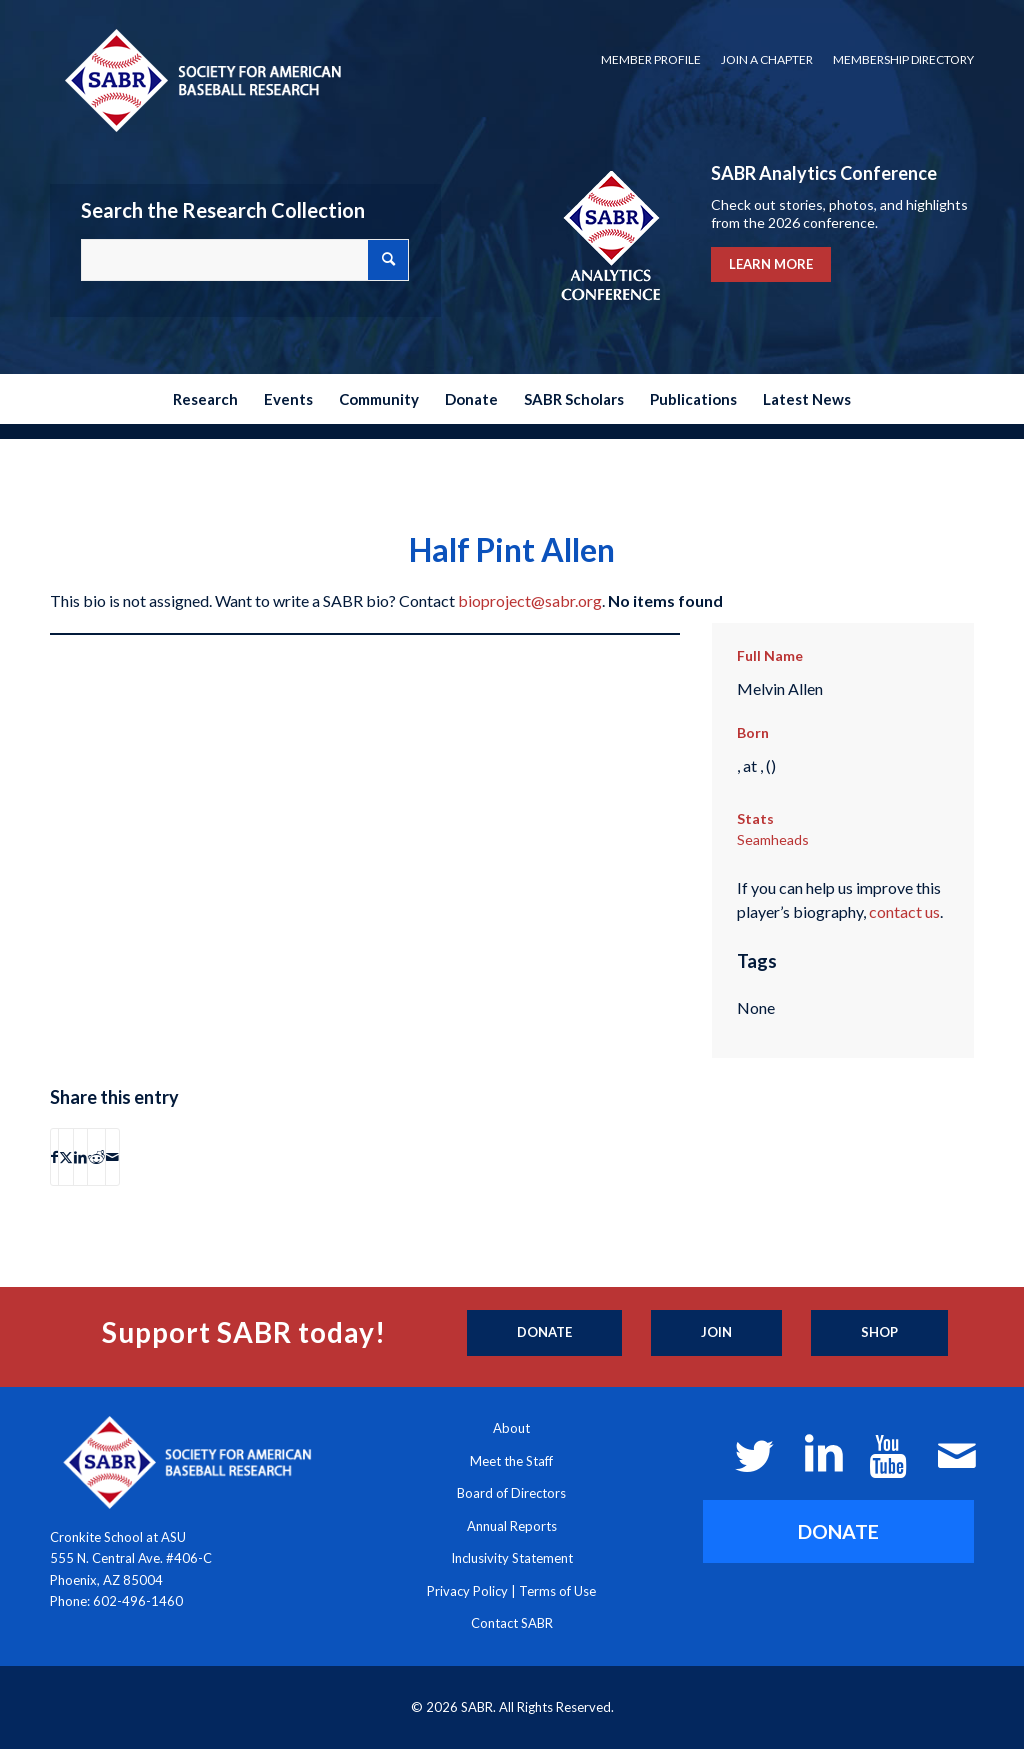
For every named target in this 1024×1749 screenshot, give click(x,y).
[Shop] (879, 1333)
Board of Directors (511, 1493)
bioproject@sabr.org (530, 600)
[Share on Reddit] (96, 1157)
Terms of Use (557, 1591)
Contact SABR (512, 1623)
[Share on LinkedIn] (80, 1157)
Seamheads (773, 839)
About (511, 1428)
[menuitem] (651, 60)
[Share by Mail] (112, 1157)
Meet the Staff (511, 1461)
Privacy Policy (467, 1591)
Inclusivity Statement (512, 1558)
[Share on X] (66, 1157)
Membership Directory (903, 59)
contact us (904, 911)
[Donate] (544, 1333)
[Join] (716, 1333)
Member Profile (651, 59)
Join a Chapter (767, 59)
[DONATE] (838, 1531)
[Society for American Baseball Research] (201, 79)
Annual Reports (512, 1526)
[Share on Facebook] (54, 1157)
